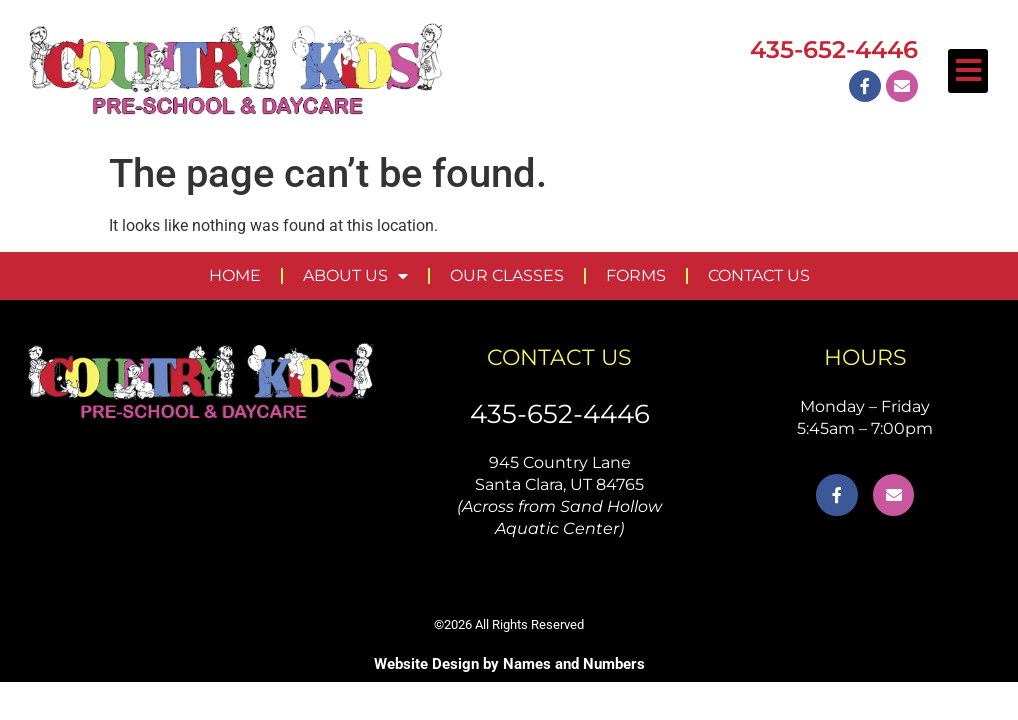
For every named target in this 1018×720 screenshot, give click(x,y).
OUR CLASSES (507, 275)
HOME (235, 275)
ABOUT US (355, 276)
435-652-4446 (560, 414)
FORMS (636, 275)
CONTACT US (759, 275)
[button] (968, 71)
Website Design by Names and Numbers (509, 664)
